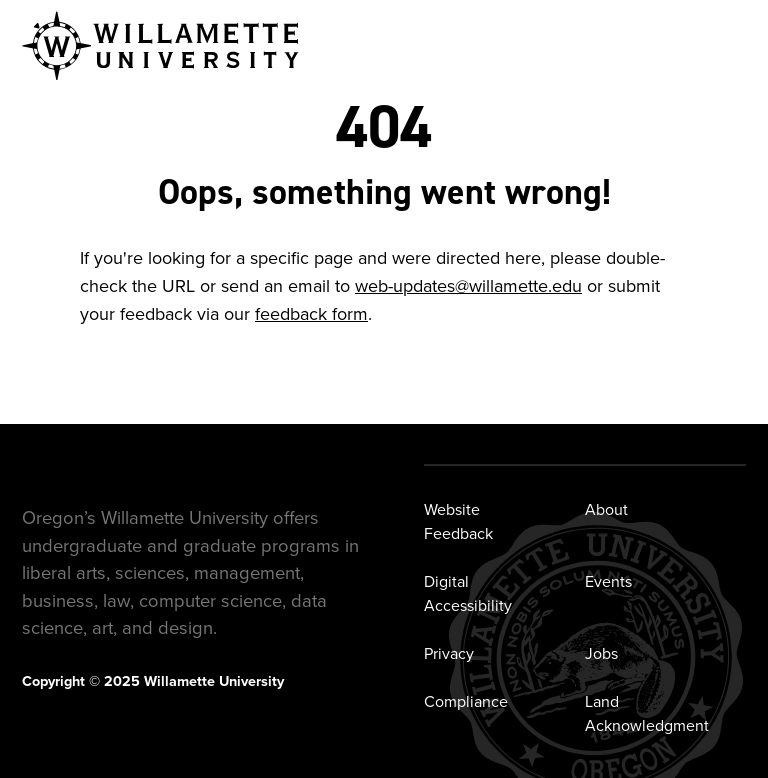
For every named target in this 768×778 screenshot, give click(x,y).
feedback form (311, 314)
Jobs (601, 653)
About (606, 509)
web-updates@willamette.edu (468, 286)
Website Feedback (458, 521)
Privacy (449, 653)
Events (608, 581)
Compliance (466, 701)
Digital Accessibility (468, 593)
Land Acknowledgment (647, 713)
